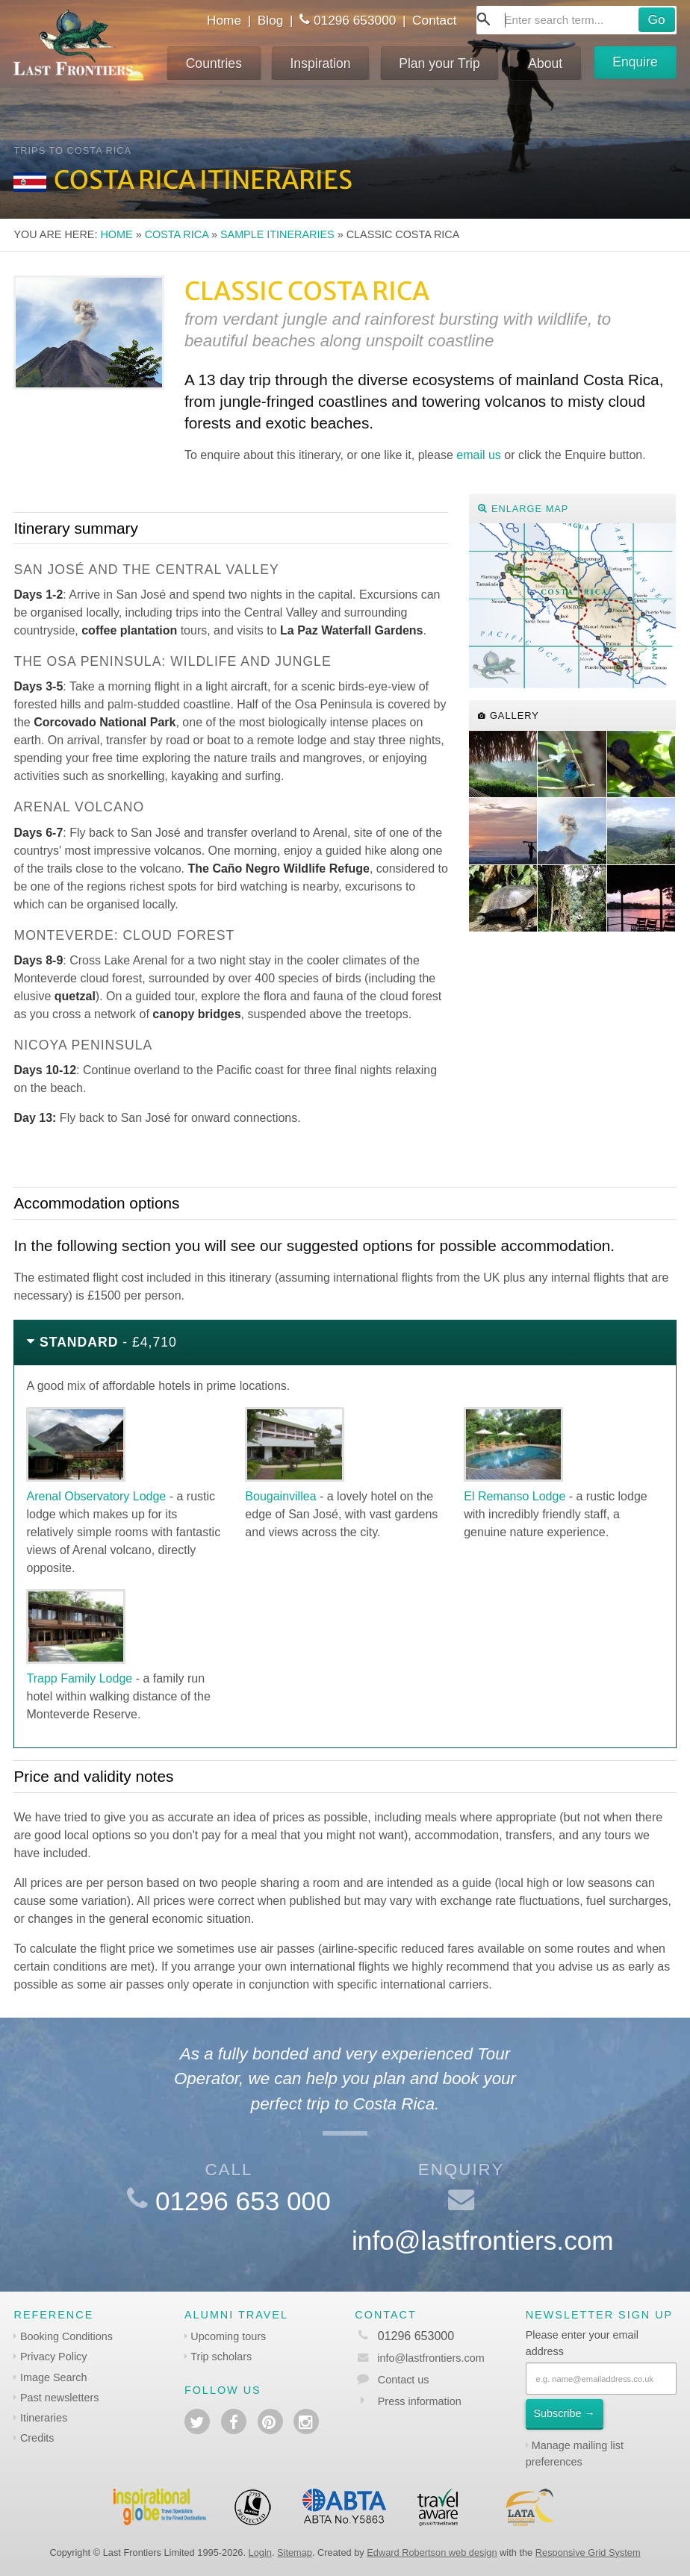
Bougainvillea (280, 1496)
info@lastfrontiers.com (483, 2240)
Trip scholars (221, 2357)
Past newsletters (59, 2398)
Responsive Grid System (588, 2552)
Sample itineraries (277, 234)
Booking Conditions (66, 2336)
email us (478, 455)
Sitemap (294, 2552)
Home (224, 20)
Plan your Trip (439, 63)
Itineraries (43, 2418)
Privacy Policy (53, 2357)
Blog (271, 20)
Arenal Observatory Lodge (96, 1496)
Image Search (53, 2377)
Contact (434, 20)
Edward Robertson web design (432, 2552)
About (545, 63)
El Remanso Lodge (514, 1496)
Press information (419, 2401)
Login (260, 2552)
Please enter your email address (582, 2343)
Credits (37, 2438)
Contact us (403, 2380)
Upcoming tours (228, 2336)
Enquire (635, 61)
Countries (214, 63)
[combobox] (576, 20)
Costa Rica (176, 234)
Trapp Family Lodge (79, 1678)
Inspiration (320, 63)
